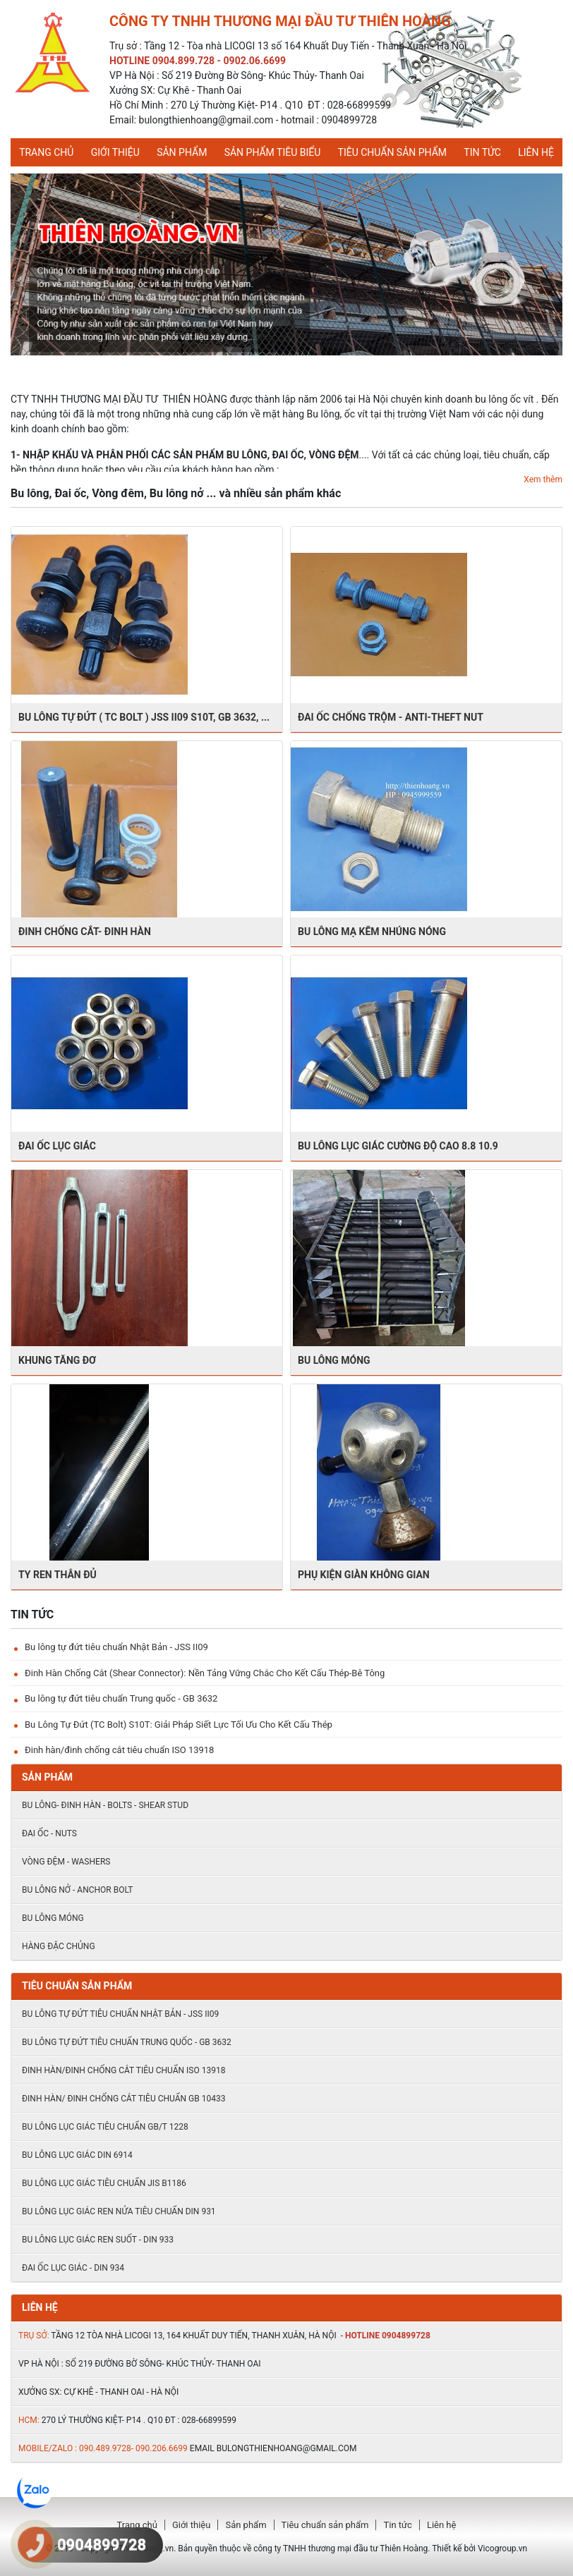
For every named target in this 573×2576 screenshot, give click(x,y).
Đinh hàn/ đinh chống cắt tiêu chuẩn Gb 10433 (123, 2099)
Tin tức (482, 152)
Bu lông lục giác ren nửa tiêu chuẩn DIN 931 (119, 2211)
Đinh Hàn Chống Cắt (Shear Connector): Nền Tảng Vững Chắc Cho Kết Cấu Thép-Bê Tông (205, 1673)
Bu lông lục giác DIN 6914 (77, 2155)
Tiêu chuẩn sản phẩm (392, 152)
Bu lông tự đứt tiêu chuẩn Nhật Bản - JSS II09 (116, 1647)
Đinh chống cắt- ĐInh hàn (84, 931)
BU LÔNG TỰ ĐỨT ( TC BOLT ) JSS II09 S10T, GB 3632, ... (144, 717)
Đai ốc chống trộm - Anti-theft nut (390, 717)
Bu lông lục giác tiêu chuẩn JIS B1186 (104, 2183)
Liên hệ (536, 152)
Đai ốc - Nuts (49, 1833)
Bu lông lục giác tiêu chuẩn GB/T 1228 (105, 2127)
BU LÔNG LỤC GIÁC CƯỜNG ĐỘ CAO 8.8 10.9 (398, 1146)
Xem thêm (543, 479)
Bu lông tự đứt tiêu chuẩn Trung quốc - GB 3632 (121, 1698)
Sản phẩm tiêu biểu (272, 152)
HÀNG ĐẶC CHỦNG (58, 1946)
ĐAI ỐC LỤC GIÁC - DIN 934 (73, 2268)
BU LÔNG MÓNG (334, 1360)
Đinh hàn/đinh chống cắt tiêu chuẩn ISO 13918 (119, 1750)
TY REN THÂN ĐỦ (57, 1574)
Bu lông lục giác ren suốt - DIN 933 (98, 2240)
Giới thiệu (115, 152)
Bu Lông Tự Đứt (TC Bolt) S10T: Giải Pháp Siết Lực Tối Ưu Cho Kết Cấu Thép (178, 1724)
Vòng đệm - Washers (66, 1862)
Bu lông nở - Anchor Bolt (77, 1890)
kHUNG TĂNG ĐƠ (57, 1360)
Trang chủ (46, 152)
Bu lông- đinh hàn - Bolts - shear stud (105, 1805)
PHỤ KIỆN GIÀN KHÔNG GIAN (364, 1574)
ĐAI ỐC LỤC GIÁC (57, 1146)
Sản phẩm (182, 152)
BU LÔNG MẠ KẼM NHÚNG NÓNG (372, 931)
